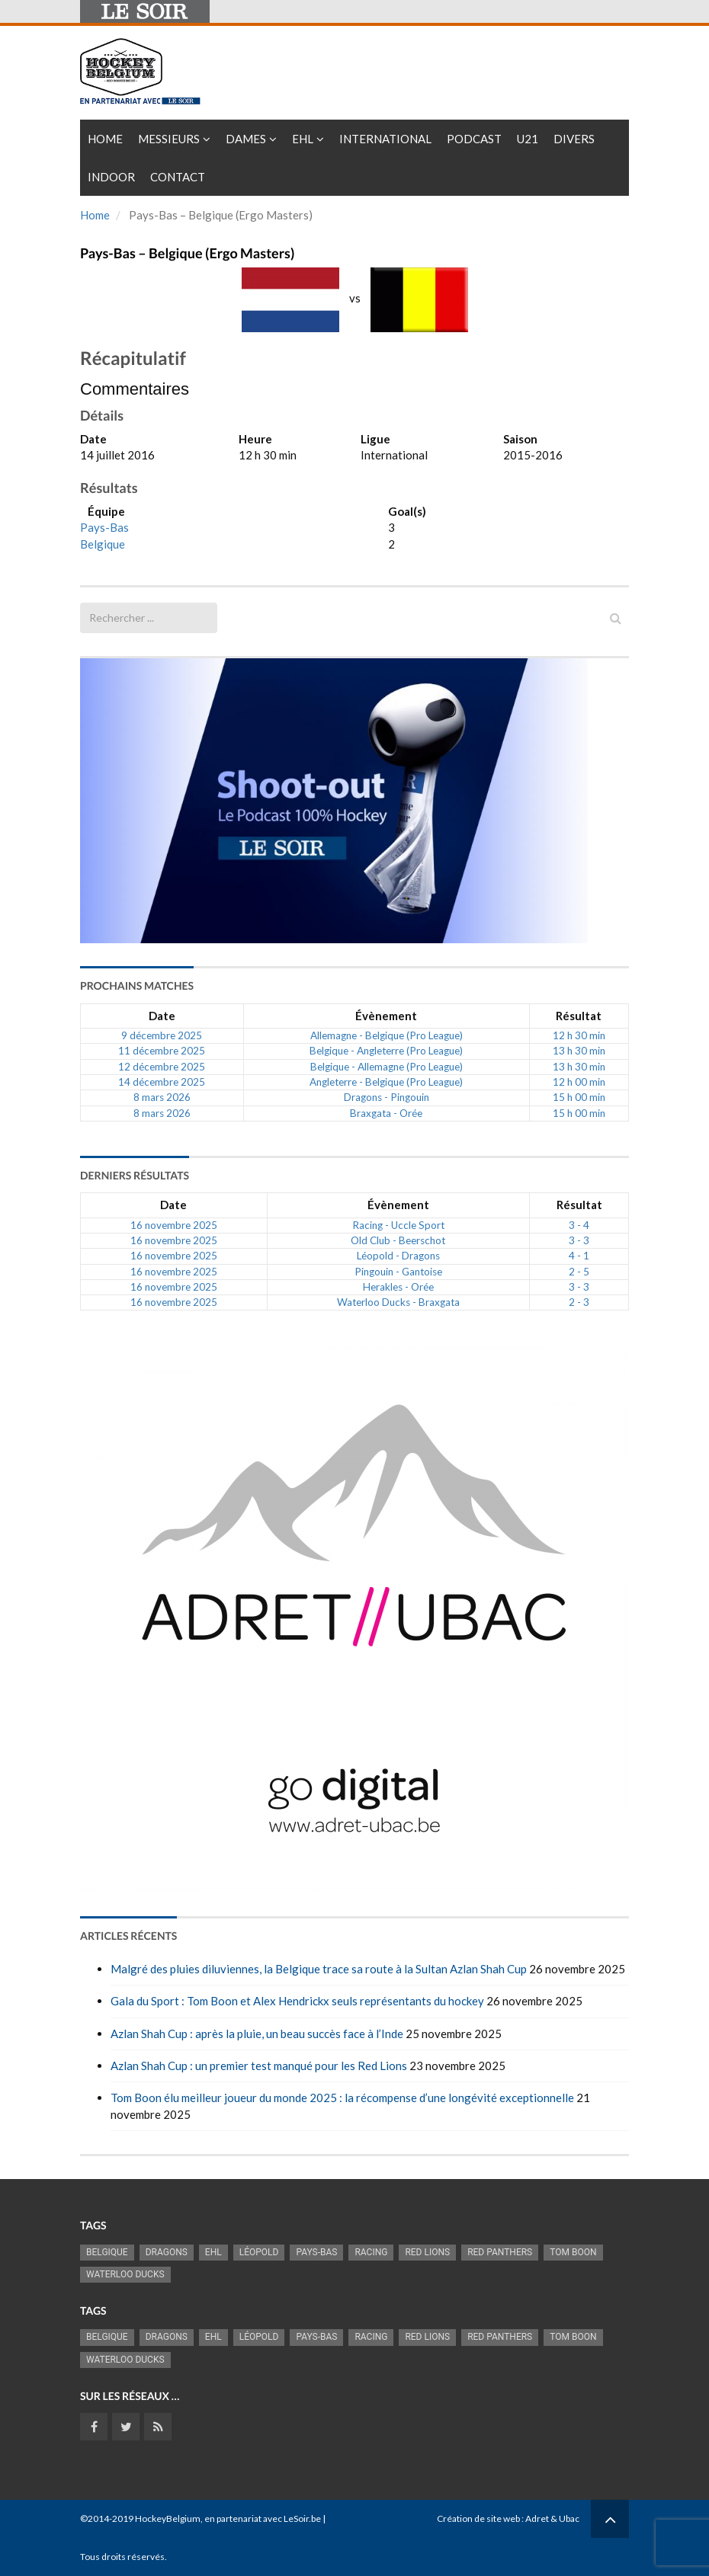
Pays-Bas (104, 527)
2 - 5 (579, 1272)
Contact (177, 177)
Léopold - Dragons (398, 1256)
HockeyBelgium (168, 2518)
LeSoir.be (302, 2518)
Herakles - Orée (398, 1287)
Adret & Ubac (552, 2518)
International (385, 139)
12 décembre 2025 (161, 1067)
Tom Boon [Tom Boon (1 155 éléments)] (573, 2252)
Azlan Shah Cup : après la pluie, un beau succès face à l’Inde (257, 2033)
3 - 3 (579, 1240)
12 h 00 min (579, 1082)
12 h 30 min (579, 1035)
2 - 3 (579, 1302)
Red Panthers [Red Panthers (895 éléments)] (499, 2252)
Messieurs (169, 139)
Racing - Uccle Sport (398, 1225)
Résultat (579, 1015)
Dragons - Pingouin (386, 1097)
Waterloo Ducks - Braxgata (398, 1302)
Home (105, 139)
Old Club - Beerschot (398, 1240)
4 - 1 (579, 1256)
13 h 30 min (579, 1051)
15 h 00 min (579, 1097)
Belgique (102, 544)
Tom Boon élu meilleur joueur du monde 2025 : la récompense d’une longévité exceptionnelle (342, 2097)
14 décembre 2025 (161, 1082)
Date (162, 1015)
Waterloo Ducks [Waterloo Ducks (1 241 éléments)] (125, 2274)
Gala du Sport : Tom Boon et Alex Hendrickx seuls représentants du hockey (297, 2001)
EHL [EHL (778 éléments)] (213, 2252)
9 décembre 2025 (161, 1035)
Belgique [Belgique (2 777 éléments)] (107, 2252)
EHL (302, 139)
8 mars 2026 (162, 1097)
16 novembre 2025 (173, 1225)
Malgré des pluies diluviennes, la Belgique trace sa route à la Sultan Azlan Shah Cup (319, 1969)
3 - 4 (579, 1225)
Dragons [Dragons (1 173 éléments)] (167, 2252)
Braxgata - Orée (386, 1113)
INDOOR (111, 177)
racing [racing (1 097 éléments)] (370, 2252)
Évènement (386, 1015)
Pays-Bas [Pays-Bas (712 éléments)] (316, 2252)
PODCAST (474, 139)
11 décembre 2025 (161, 1051)
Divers (574, 139)
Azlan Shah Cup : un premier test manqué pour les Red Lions (259, 2065)
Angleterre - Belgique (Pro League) (386, 1082)
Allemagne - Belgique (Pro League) (386, 1035)
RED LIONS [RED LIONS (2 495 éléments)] (427, 2252)
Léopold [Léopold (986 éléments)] (259, 2252)
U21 (527, 139)
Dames (246, 139)
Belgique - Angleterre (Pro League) (386, 1051)
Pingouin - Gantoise (398, 1272)
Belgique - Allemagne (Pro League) (386, 1067)
